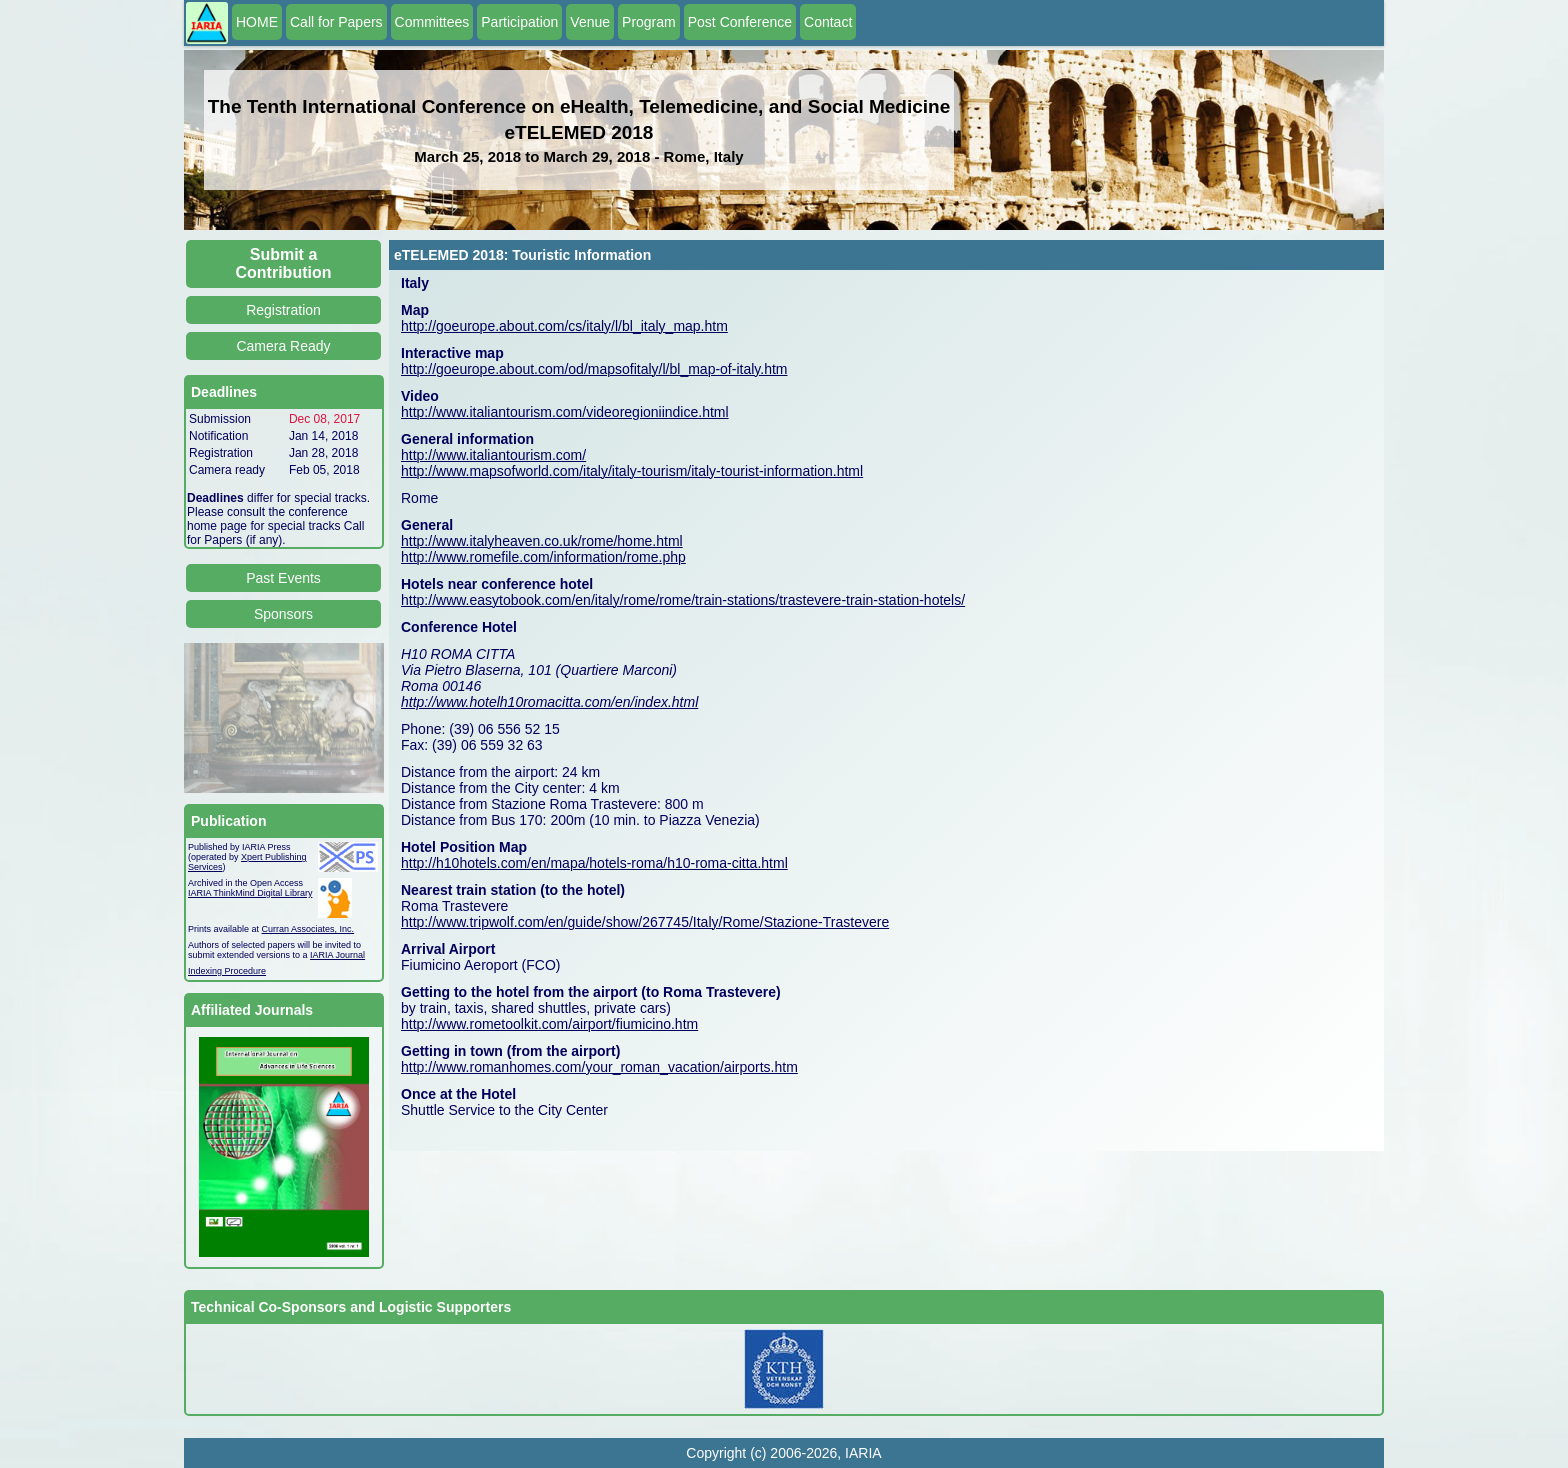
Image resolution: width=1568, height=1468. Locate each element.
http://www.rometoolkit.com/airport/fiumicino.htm (549, 1024)
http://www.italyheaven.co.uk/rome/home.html (542, 541)
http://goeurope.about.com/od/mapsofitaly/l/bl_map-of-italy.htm (594, 369)
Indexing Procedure (227, 971)
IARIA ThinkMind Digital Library (250, 893)
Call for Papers (336, 22)
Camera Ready (283, 346)
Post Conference (740, 22)
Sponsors (283, 614)
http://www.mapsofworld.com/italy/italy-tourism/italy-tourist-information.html (632, 471)
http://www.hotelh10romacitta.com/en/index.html (549, 702)
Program (649, 22)
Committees (432, 22)
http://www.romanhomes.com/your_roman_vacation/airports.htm (599, 1067)
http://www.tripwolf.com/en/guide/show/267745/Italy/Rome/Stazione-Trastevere (645, 922)
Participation (519, 22)
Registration (283, 310)
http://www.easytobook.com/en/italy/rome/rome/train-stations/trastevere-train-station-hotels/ (683, 600)
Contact (828, 22)
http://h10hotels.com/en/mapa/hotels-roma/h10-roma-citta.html (594, 863)
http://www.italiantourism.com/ (493, 455)
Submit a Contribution (284, 263)
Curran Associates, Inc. (308, 929)
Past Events (283, 578)
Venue (590, 22)
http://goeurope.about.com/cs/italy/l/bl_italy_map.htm (564, 326)
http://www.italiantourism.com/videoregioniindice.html (565, 412)
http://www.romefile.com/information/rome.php (543, 557)
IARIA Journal (337, 955)
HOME (257, 22)
